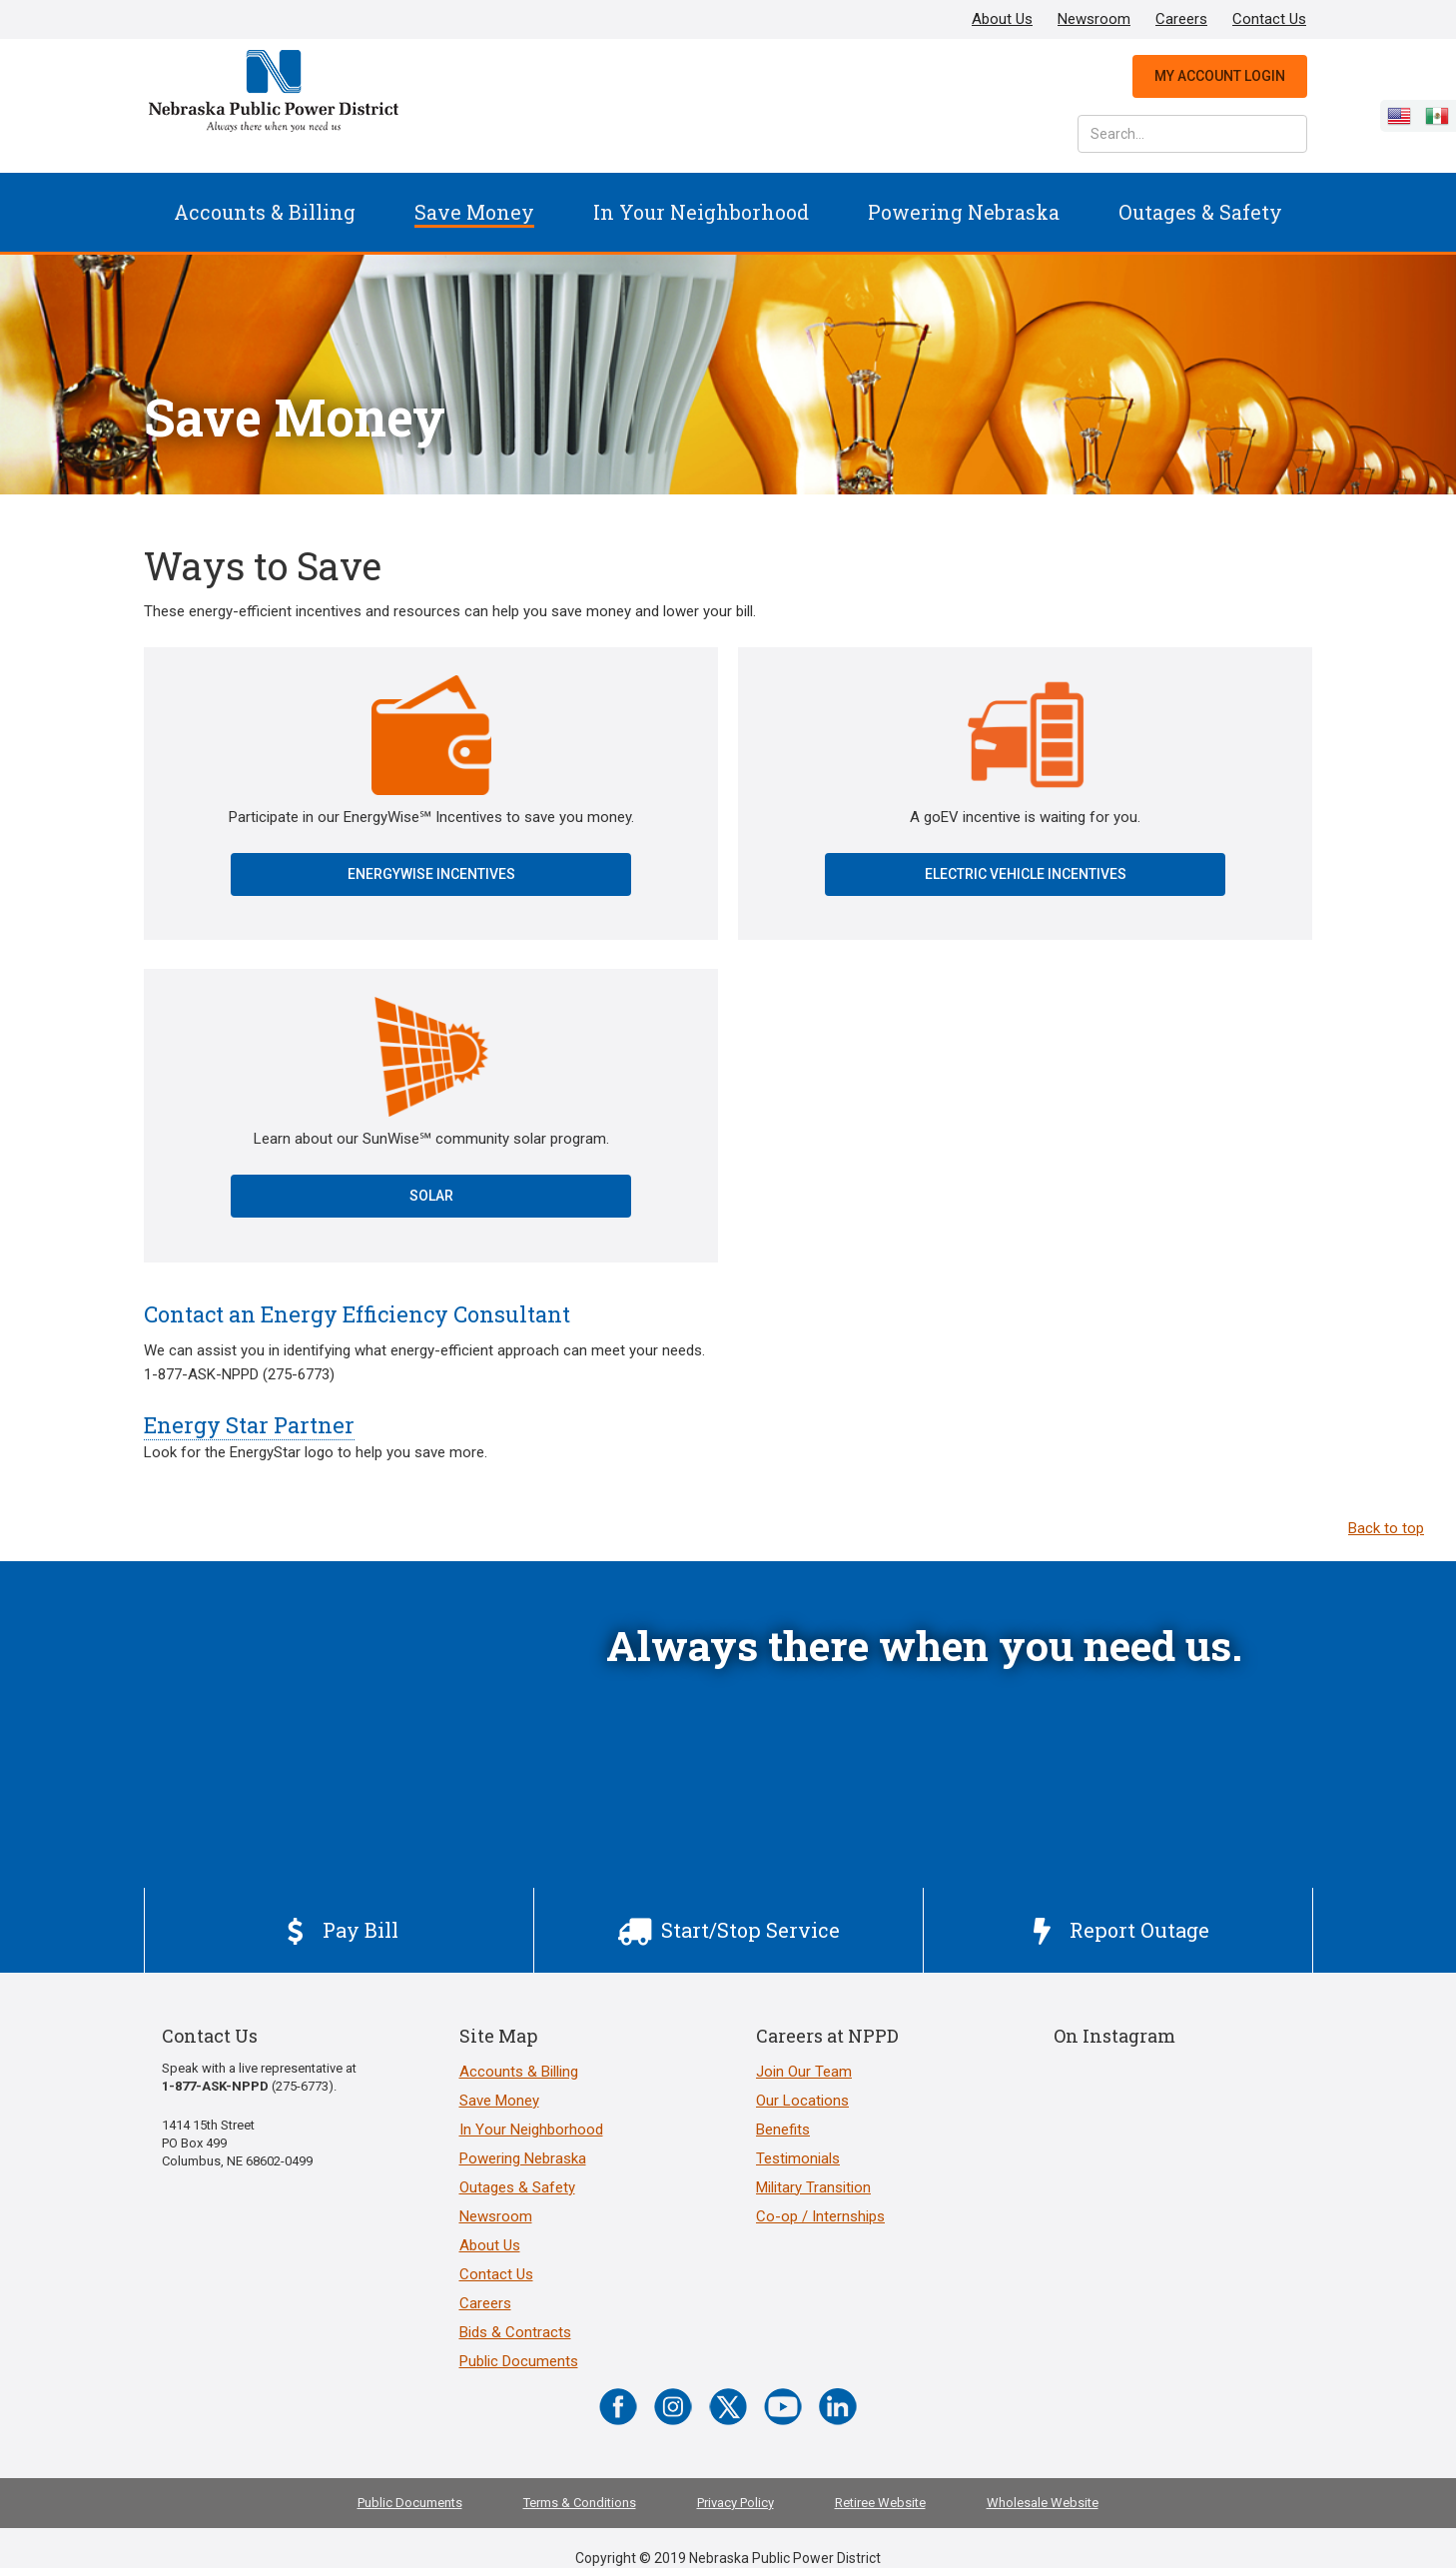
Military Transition (813, 2187)
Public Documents (518, 2361)
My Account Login (1219, 76)
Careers (1181, 19)
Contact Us (1269, 19)
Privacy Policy (735, 2502)
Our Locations (802, 2101)
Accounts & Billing (265, 212)
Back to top (1386, 1528)
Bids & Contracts (515, 2332)
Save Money (474, 212)
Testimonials (798, 2158)
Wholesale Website (1042, 2502)
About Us (1002, 19)
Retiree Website (880, 2502)
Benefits (783, 2130)
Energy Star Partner (249, 1424)
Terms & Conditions (579, 2502)
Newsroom (1094, 19)
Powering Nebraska (964, 212)
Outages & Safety (1200, 212)
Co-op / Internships (820, 2216)
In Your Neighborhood (701, 212)
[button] (264, 212)
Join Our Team (804, 2072)
